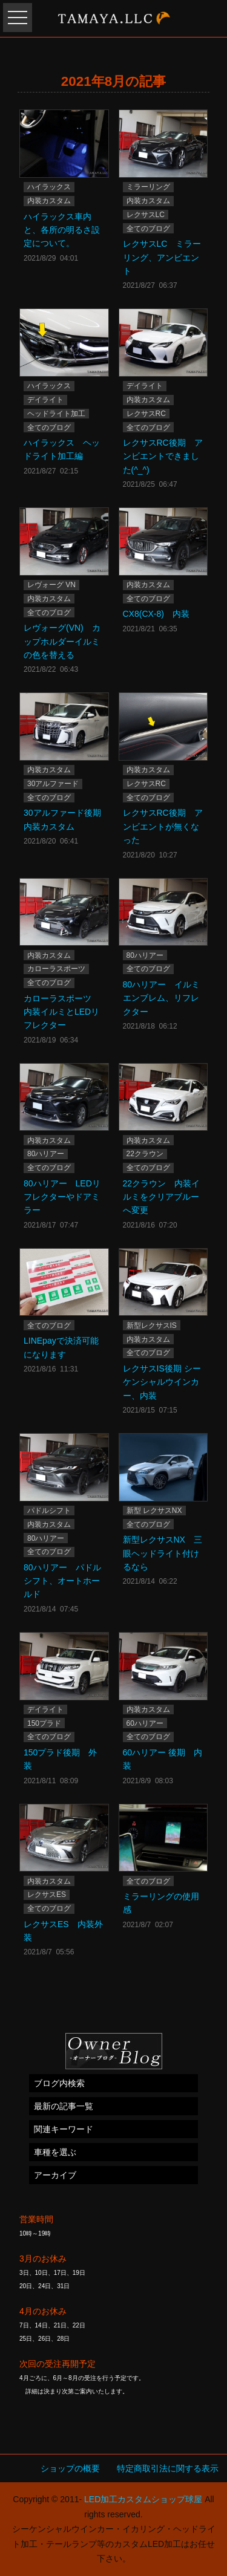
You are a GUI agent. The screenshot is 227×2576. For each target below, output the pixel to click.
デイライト (45, 399)
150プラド (44, 1723)
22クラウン (145, 1154)
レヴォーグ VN (51, 585)
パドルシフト (49, 1510)
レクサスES (46, 1894)
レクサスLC (146, 214)
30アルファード (53, 783)
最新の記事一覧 (63, 2106)
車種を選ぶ (55, 2152)
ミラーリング (148, 187)
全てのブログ (148, 228)
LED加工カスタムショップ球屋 (143, 2499)
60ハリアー (145, 1723)
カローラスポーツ (56, 968)
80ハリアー (145, 955)
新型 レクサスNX (154, 1510)
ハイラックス (49, 187)
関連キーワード (63, 2129)
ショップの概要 (70, 2468)
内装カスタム (49, 201)
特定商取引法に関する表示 (168, 2468)
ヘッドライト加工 (56, 413)
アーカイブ (55, 2175)
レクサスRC (146, 413)
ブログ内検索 (59, 2083)
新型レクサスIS (152, 1325)
